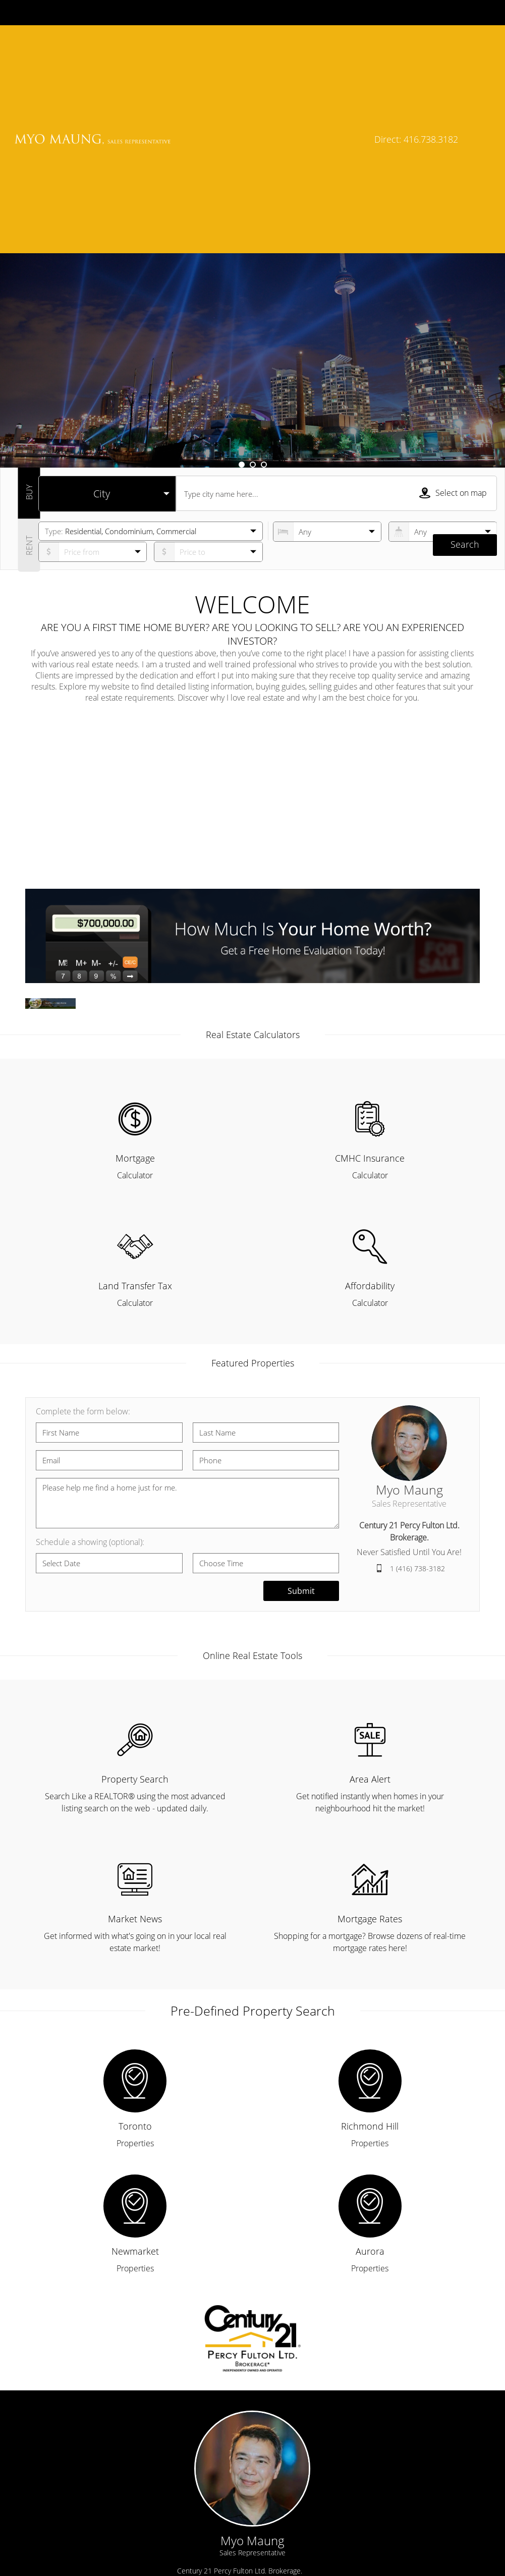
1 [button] (242, 266)
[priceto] (92, 354)
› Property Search (306, 2499)
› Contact (49, 2548)
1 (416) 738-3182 (417, 1370)
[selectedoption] (107, 295)
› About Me (53, 2524)
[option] (252, 162)
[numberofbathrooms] (442, 333)
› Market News (301, 2524)
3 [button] (264, 266)
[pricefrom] (208, 354)
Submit (301, 1392)
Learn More (328, 177)
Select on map (453, 294)
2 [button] (253, 266)
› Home (47, 2499)
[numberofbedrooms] (327, 333)
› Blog (285, 2548)
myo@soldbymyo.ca (224, 2412)
